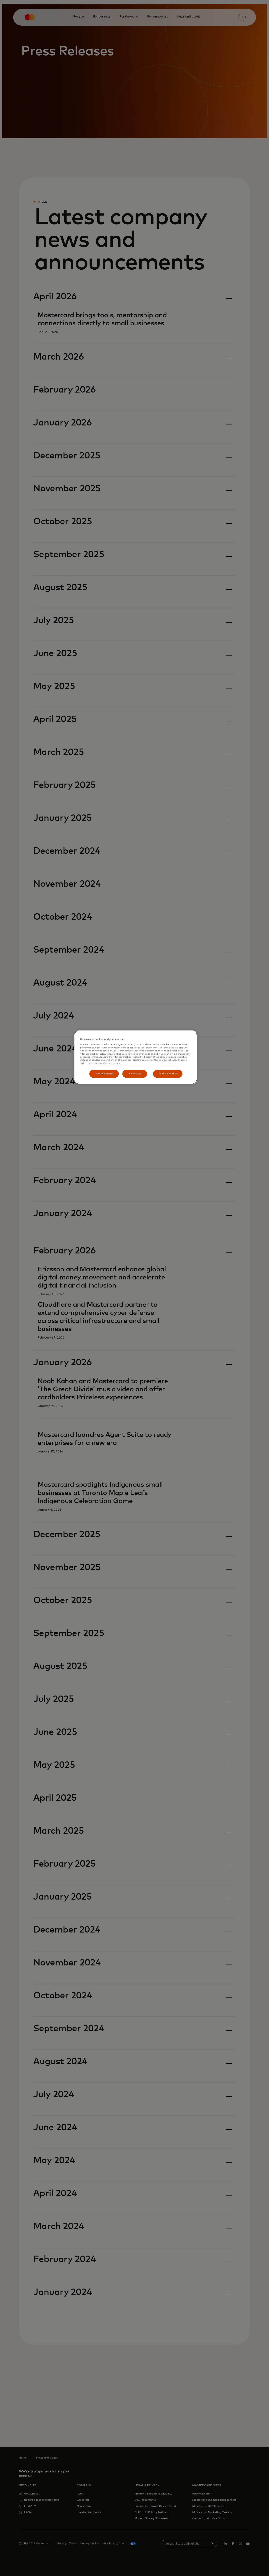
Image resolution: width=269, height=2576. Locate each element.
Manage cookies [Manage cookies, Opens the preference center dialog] (167, 1074)
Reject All (135, 1074)
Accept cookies (104, 1074)
